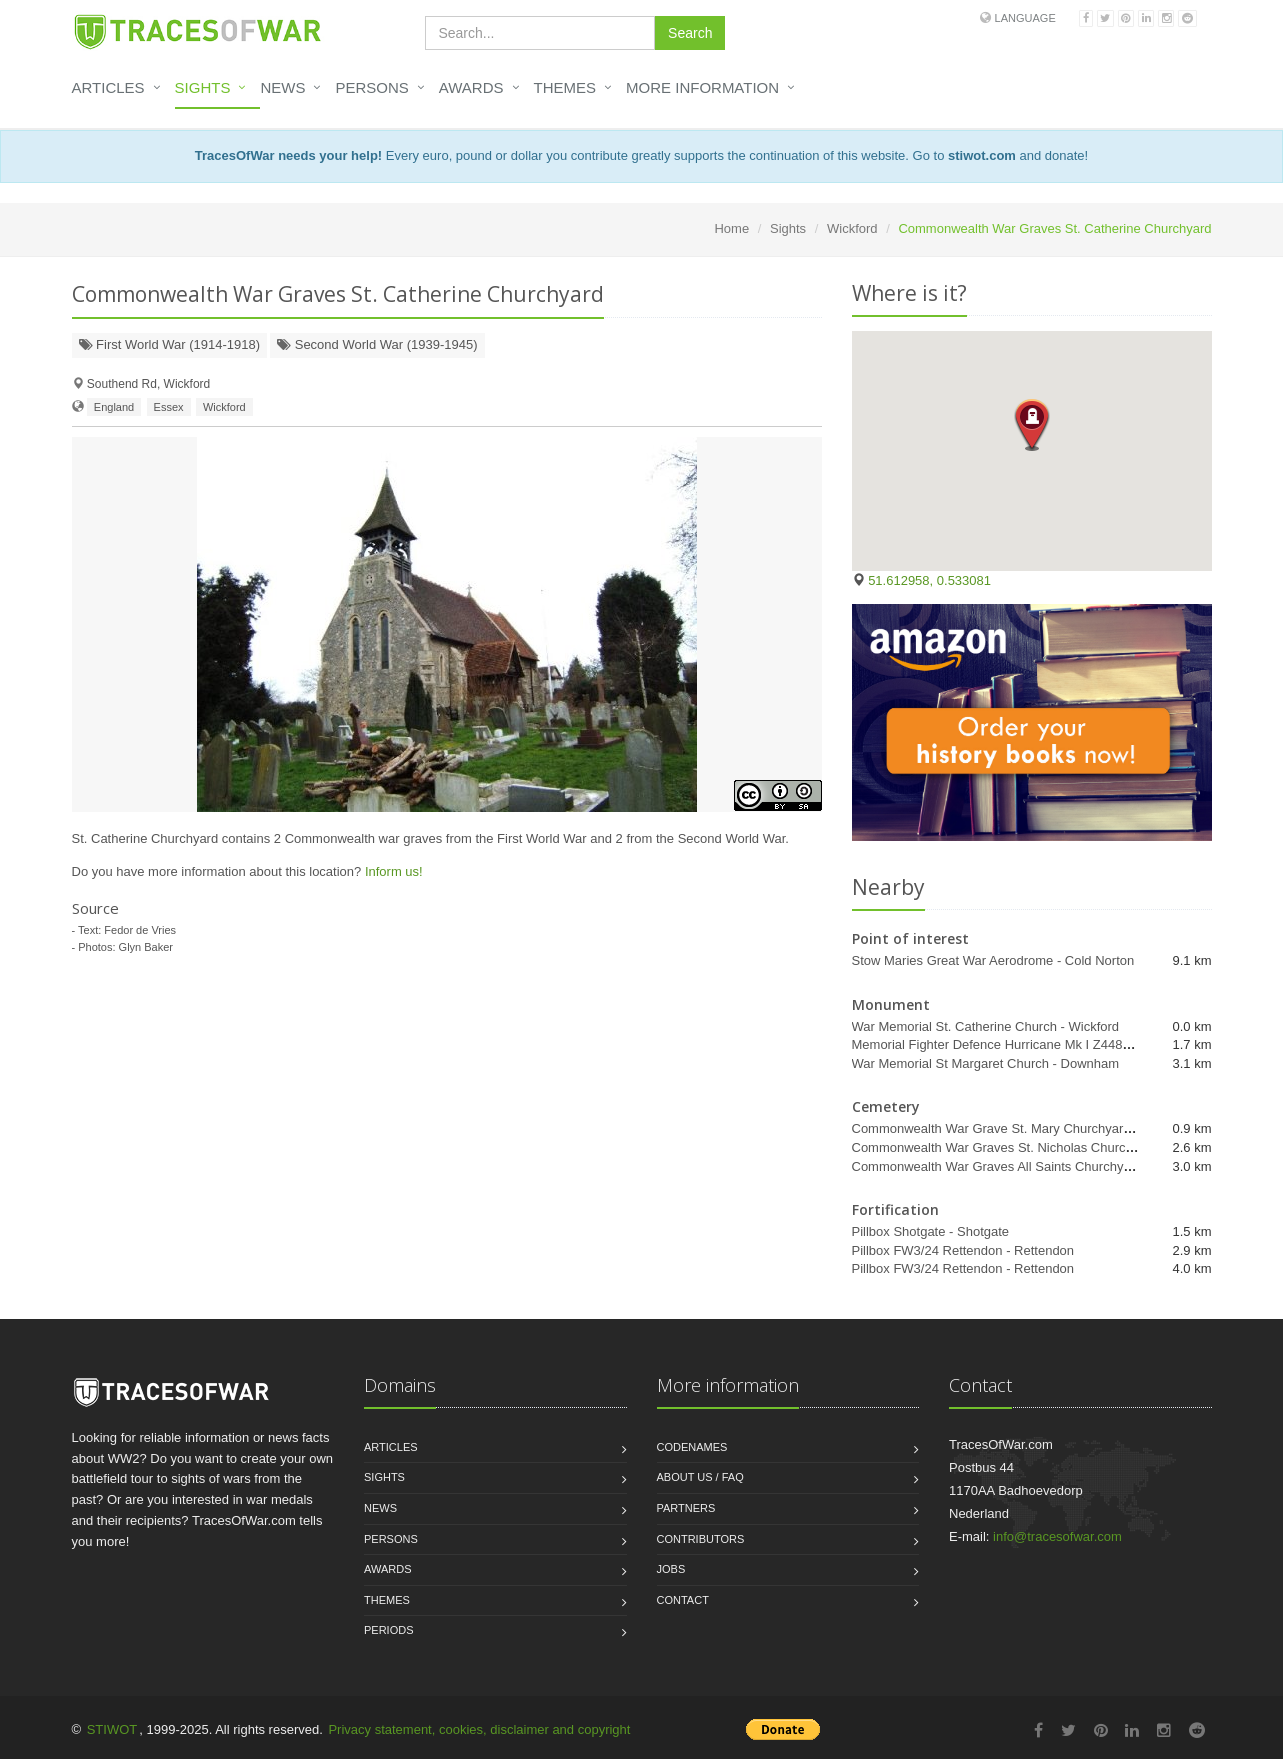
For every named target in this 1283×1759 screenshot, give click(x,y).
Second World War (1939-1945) (377, 344)
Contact (683, 1600)
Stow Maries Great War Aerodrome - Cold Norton (993, 960)
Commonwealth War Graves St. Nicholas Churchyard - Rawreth (1035, 1147)
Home (731, 228)
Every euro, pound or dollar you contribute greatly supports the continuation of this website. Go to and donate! (641, 155)
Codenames (692, 1447)
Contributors (701, 1539)
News (282, 87)
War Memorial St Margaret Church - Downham (986, 1063)
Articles (108, 87)
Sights (203, 87)
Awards (471, 87)
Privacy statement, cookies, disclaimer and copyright (479, 1729)
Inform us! (394, 871)
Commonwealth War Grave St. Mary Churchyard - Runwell (1020, 1128)
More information (702, 87)
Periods (389, 1630)
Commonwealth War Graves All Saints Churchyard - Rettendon (1033, 1166)
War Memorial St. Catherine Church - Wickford (986, 1026)
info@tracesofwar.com (1057, 1536)
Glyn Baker (146, 947)
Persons (371, 87)
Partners (686, 1508)
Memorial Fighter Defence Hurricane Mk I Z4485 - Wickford (1022, 1044)
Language (1025, 18)
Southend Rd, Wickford (148, 384)
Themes (565, 87)
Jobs (671, 1569)
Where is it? (909, 293)
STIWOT (112, 1729)
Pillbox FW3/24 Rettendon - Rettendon (963, 1250)
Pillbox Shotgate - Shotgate (931, 1231)
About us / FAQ (700, 1477)
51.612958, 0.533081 (929, 580)
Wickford (852, 228)
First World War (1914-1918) (170, 344)
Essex (169, 407)
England (114, 407)
